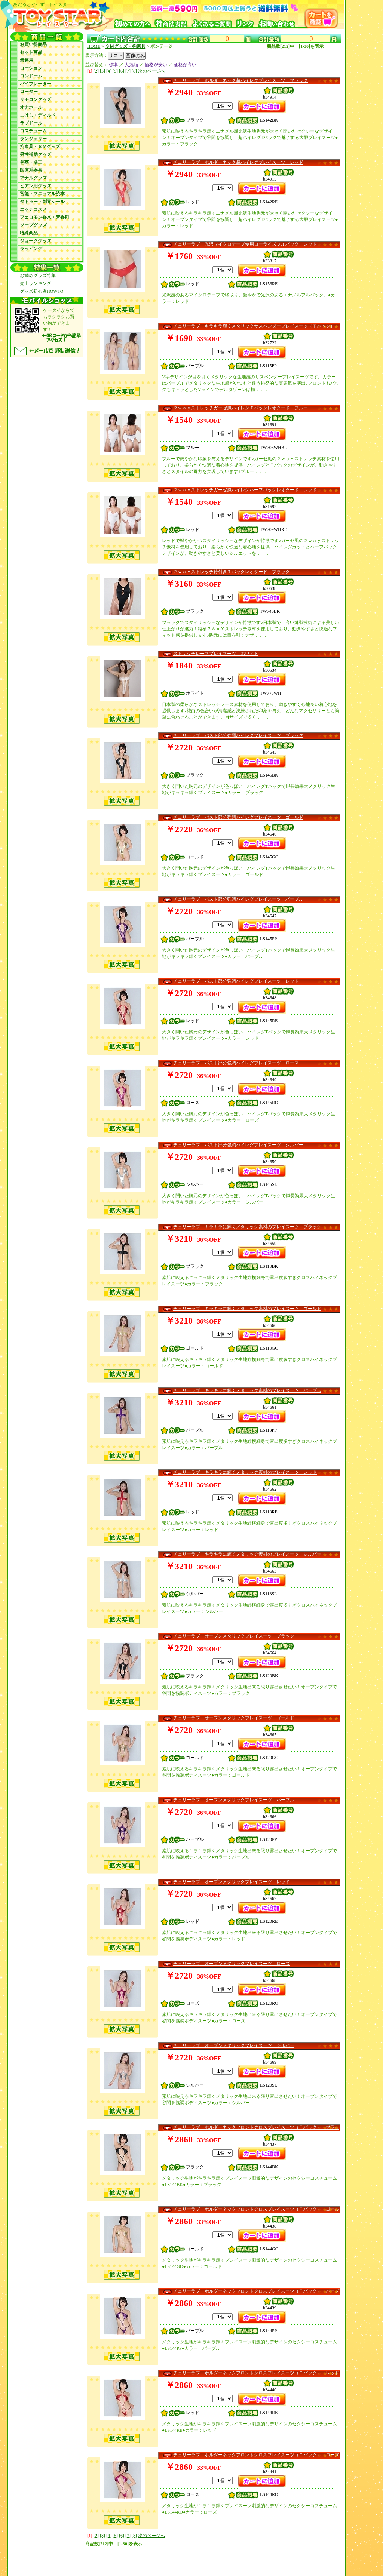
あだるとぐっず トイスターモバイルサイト (206, 2561)
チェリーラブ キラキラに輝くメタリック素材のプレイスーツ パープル (247, 1390)
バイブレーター (35, 83)
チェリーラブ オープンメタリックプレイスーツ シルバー (233, 2045)
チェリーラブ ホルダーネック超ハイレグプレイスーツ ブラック (240, 80)
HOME (93, 46)
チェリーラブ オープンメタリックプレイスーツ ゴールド (233, 1718)
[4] (108, 71)
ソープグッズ (33, 225)
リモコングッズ (35, 99)
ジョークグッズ (35, 240)
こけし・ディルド (38, 115)
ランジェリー (33, 138)
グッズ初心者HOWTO (41, 291)
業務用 (26, 60)
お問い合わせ (254, 2555)
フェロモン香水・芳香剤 (44, 217)
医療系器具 (31, 170)
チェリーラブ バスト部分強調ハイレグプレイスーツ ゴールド (238, 817)
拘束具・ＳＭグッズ (40, 146)
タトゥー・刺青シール (42, 201)
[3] (102, 71)
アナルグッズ (33, 178)
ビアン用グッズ (35, 185)
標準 (113, 64)
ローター (29, 91)
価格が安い (156, 64)
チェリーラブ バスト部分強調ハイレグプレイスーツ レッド (236, 981)
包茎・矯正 (31, 162)
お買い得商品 (33, 44)
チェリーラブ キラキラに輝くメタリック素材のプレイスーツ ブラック (247, 1226)
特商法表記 (187, 2555)
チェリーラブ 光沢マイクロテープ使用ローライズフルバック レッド (245, 244)
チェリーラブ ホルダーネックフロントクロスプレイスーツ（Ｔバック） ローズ (256, 2454)
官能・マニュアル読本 (42, 193)
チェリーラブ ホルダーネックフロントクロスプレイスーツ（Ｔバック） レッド (256, 2373)
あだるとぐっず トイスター (99, 2555)
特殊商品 (29, 233)
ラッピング (31, 248)
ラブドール (31, 123)
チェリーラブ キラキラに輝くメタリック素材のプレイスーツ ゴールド (247, 1308)
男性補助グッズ (35, 154)
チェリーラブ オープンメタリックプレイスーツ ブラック (233, 1636)
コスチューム (33, 130)
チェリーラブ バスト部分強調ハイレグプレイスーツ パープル (238, 899)
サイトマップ (142, 2561)
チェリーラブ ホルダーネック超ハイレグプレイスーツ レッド (238, 162)
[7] (128, 71)
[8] (134, 71)
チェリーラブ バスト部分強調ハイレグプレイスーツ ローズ (236, 1063)
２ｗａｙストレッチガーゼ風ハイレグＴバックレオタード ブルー (240, 408)
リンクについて (107, 2561)
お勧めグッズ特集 (38, 275)
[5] (115, 71)
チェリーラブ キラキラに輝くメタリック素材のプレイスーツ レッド (245, 1472)
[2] (96, 71)
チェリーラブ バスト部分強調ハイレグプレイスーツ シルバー (238, 1144)
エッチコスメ (33, 209)
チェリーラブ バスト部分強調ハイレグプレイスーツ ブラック (238, 735)
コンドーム (31, 76)
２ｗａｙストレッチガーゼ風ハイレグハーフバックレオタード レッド (245, 489)
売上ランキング (35, 283)
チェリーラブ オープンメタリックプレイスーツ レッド (231, 1881)
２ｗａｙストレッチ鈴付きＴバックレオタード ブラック (231, 571)
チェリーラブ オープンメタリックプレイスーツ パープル (233, 1799)
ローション (31, 68)
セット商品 (31, 52)
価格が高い (185, 64)
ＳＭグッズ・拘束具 (125, 46)
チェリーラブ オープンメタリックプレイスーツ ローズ (231, 1963)
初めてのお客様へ (152, 2555)
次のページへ (151, 71)
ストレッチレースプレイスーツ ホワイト (215, 653)
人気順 (131, 64)
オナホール (31, 107)
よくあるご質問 (219, 2555)
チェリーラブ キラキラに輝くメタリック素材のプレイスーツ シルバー (247, 1554)
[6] (121, 71)
